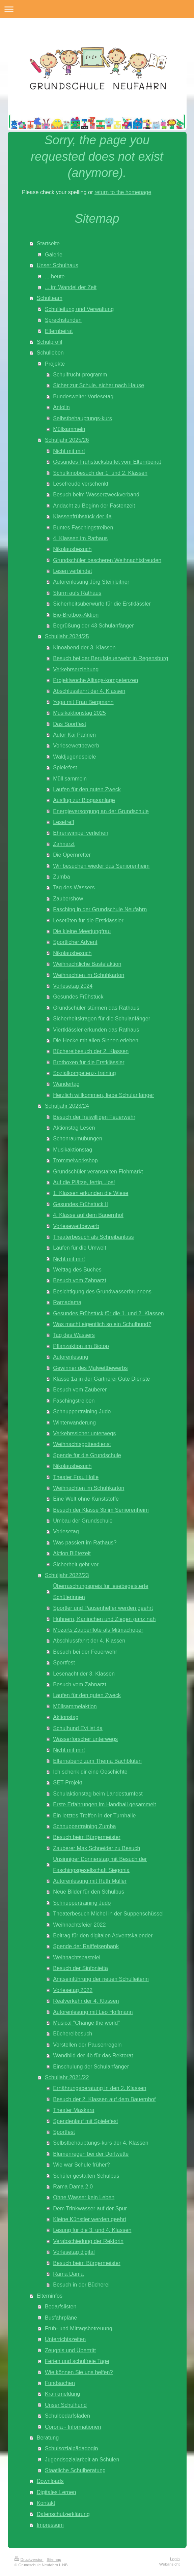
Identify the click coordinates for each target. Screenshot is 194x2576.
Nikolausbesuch (72, 549)
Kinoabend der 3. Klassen (84, 647)
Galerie (53, 254)
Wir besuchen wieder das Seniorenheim (101, 866)
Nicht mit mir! (69, 451)
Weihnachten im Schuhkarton (88, 975)
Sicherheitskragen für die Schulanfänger (101, 1018)
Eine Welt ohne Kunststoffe (86, 1499)
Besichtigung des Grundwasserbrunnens (102, 1291)
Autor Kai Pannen (74, 735)
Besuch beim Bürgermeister (86, 1837)
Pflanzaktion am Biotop (81, 1346)
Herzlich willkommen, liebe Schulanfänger (103, 1095)
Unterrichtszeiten (65, 2339)
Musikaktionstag (72, 1149)
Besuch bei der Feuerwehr (85, 1652)
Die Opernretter (72, 855)
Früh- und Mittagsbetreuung (78, 2328)
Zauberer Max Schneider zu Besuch (96, 1848)
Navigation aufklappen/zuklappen (97, 9)
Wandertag (66, 1084)
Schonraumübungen (77, 1138)
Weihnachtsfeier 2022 (79, 1925)
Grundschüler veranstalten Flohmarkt (98, 1171)
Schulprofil (49, 342)
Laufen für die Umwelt (79, 1248)
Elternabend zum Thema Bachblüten (97, 1761)
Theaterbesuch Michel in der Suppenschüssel (108, 1913)
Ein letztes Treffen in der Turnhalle (94, 1815)
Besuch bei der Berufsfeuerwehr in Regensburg (110, 658)
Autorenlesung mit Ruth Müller (90, 1881)
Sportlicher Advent (75, 942)
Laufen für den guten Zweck (87, 789)
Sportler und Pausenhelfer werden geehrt (103, 1608)
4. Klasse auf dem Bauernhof (88, 1215)
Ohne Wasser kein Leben (83, 2197)
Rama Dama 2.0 (73, 2186)
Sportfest (64, 1662)
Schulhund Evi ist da (78, 1728)
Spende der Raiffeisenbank (86, 1946)
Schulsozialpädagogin (71, 2448)
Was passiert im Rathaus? (84, 1542)
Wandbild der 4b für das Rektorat (93, 2055)
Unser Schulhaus (57, 265)
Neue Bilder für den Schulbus (88, 1892)
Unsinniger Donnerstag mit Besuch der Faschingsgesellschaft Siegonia (100, 1864)
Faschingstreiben (73, 1401)
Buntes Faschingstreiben (83, 527)
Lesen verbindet (72, 571)
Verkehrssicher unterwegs (84, 1433)
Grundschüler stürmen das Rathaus (96, 1008)
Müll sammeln (70, 778)
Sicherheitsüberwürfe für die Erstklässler (102, 604)
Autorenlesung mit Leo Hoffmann (93, 2012)
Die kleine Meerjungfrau (82, 931)
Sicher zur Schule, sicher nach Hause (98, 385)
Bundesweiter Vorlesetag (83, 396)
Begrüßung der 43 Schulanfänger (93, 625)
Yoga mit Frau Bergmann (83, 702)
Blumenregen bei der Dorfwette (91, 2154)
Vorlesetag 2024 (72, 986)
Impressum (50, 2525)
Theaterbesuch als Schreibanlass (93, 1237)
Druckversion (29, 2559)
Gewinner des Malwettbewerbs (90, 1368)
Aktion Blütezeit (72, 1553)
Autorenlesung (70, 1357)
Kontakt (46, 2503)
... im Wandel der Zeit (70, 287)
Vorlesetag (66, 1531)
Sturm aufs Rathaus (77, 593)
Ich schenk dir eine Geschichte (90, 1772)
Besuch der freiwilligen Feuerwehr (94, 1117)
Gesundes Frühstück (78, 996)
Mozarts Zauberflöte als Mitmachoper (98, 1630)
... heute (55, 276)
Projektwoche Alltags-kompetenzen (95, 680)
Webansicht (169, 2564)
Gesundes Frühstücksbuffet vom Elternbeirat (107, 462)
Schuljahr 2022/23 (67, 1575)
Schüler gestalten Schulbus (86, 2176)
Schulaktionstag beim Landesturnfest (97, 1793)
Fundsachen (60, 2383)
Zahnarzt (64, 844)
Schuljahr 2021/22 (67, 2077)
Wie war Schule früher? (81, 2164)
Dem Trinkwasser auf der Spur (90, 2208)
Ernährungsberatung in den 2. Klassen (99, 2088)
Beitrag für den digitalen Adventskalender (103, 1935)
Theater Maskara (73, 2110)
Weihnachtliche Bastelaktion (87, 964)
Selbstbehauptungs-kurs (82, 418)
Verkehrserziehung (76, 669)
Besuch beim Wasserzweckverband (96, 494)
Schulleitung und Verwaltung (79, 309)
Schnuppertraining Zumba (84, 1826)
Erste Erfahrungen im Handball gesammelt (104, 1804)
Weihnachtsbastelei (76, 1957)
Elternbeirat (59, 331)
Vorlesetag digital (73, 2252)
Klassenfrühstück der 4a (82, 516)
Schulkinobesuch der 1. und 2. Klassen (100, 473)
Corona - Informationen (73, 2427)
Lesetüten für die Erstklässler (88, 920)
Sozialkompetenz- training (84, 1073)
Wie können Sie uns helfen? (79, 2372)
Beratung (48, 2437)
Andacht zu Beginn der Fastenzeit (94, 505)
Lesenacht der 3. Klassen (84, 1673)
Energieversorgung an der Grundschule (100, 811)
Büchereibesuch (72, 2033)
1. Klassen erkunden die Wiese (90, 1193)
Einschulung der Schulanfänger (91, 2066)
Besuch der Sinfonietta (80, 1968)
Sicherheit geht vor (76, 1564)
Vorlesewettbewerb (76, 745)
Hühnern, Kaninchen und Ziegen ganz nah (104, 1619)
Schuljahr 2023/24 (67, 1106)
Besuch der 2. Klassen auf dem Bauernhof (104, 2099)
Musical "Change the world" (86, 2023)
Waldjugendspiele (74, 757)
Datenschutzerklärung (63, 2514)
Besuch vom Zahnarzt (79, 1280)
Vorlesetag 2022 (72, 1990)
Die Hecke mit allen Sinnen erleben (95, 1040)
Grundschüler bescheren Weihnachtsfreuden (107, 560)
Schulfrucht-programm (80, 374)
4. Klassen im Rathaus (80, 538)
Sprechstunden (63, 320)
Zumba (61, 876)
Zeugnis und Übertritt (70, 2350)
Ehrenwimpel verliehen (80, 833)
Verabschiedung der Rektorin (88, 2241)
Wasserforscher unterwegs (85, 1739)
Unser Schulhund (66, 2405)
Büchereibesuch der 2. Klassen (91, 1051)
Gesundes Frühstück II (80, 1204)
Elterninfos (49, 2296)
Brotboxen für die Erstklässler (88, 1062)
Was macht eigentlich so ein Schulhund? (102, 1324)
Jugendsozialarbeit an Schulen (82, 2459)
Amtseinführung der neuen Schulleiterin (100, 1979)
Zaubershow (68, 898)
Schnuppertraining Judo (82, 1411)
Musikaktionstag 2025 (79, 713)
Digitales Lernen (56, 2492)
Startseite (48, 243)
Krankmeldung (62, 2394)
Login (175, 2558)
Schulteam (49, 298)
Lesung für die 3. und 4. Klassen (92, 2230)
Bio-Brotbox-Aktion (76, 615)
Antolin (61, 407)
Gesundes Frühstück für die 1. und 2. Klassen (108, 1313)
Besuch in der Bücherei (81, 2284)
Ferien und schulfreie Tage (77, 2361)
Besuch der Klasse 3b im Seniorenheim (100, 1510)
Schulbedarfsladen (67, 2416)
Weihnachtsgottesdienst (82, 1444)
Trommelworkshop (75, 1160)
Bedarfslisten (61, 2306)
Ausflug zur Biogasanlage (84, 800)
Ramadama (67, 1302)
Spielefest (65, 767)
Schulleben (50, 352)
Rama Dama (68, 2274)
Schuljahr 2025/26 (67, 440)
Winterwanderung (74, 1422)
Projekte (55, 364)
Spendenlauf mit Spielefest (85, 2121)
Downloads (50, 2481)
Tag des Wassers (74, 887)
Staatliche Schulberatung (75, 2470)
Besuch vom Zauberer (80, 1389)
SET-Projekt (67, 1782)
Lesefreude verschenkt (80, 484)
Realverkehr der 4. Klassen (86, 2001)
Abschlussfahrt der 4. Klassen (89, 691)
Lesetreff (63, 822)
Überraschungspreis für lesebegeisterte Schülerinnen (100, 1591)
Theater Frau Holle (76, 1477)
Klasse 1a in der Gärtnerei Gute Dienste (101, 1379)
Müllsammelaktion (75, 1706)
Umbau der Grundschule (82, 1520)
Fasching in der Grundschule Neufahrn (100, 909)
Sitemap (54, 2559)
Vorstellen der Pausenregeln (87, 2045)
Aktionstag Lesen (74, 1128)
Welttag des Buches (77, 1269)
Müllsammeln (69, 429)
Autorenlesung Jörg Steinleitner (91, 582)
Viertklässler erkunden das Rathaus (96, 1029)
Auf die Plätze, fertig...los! (84, 1182)
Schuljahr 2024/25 (67, 636)
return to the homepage (122, 192)
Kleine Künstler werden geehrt (89, 2219)
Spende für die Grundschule (87, 1455)
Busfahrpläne (61, 2317)
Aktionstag (66, 1717)
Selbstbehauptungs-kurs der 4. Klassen (100, 2143)
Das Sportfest (69, 724)
